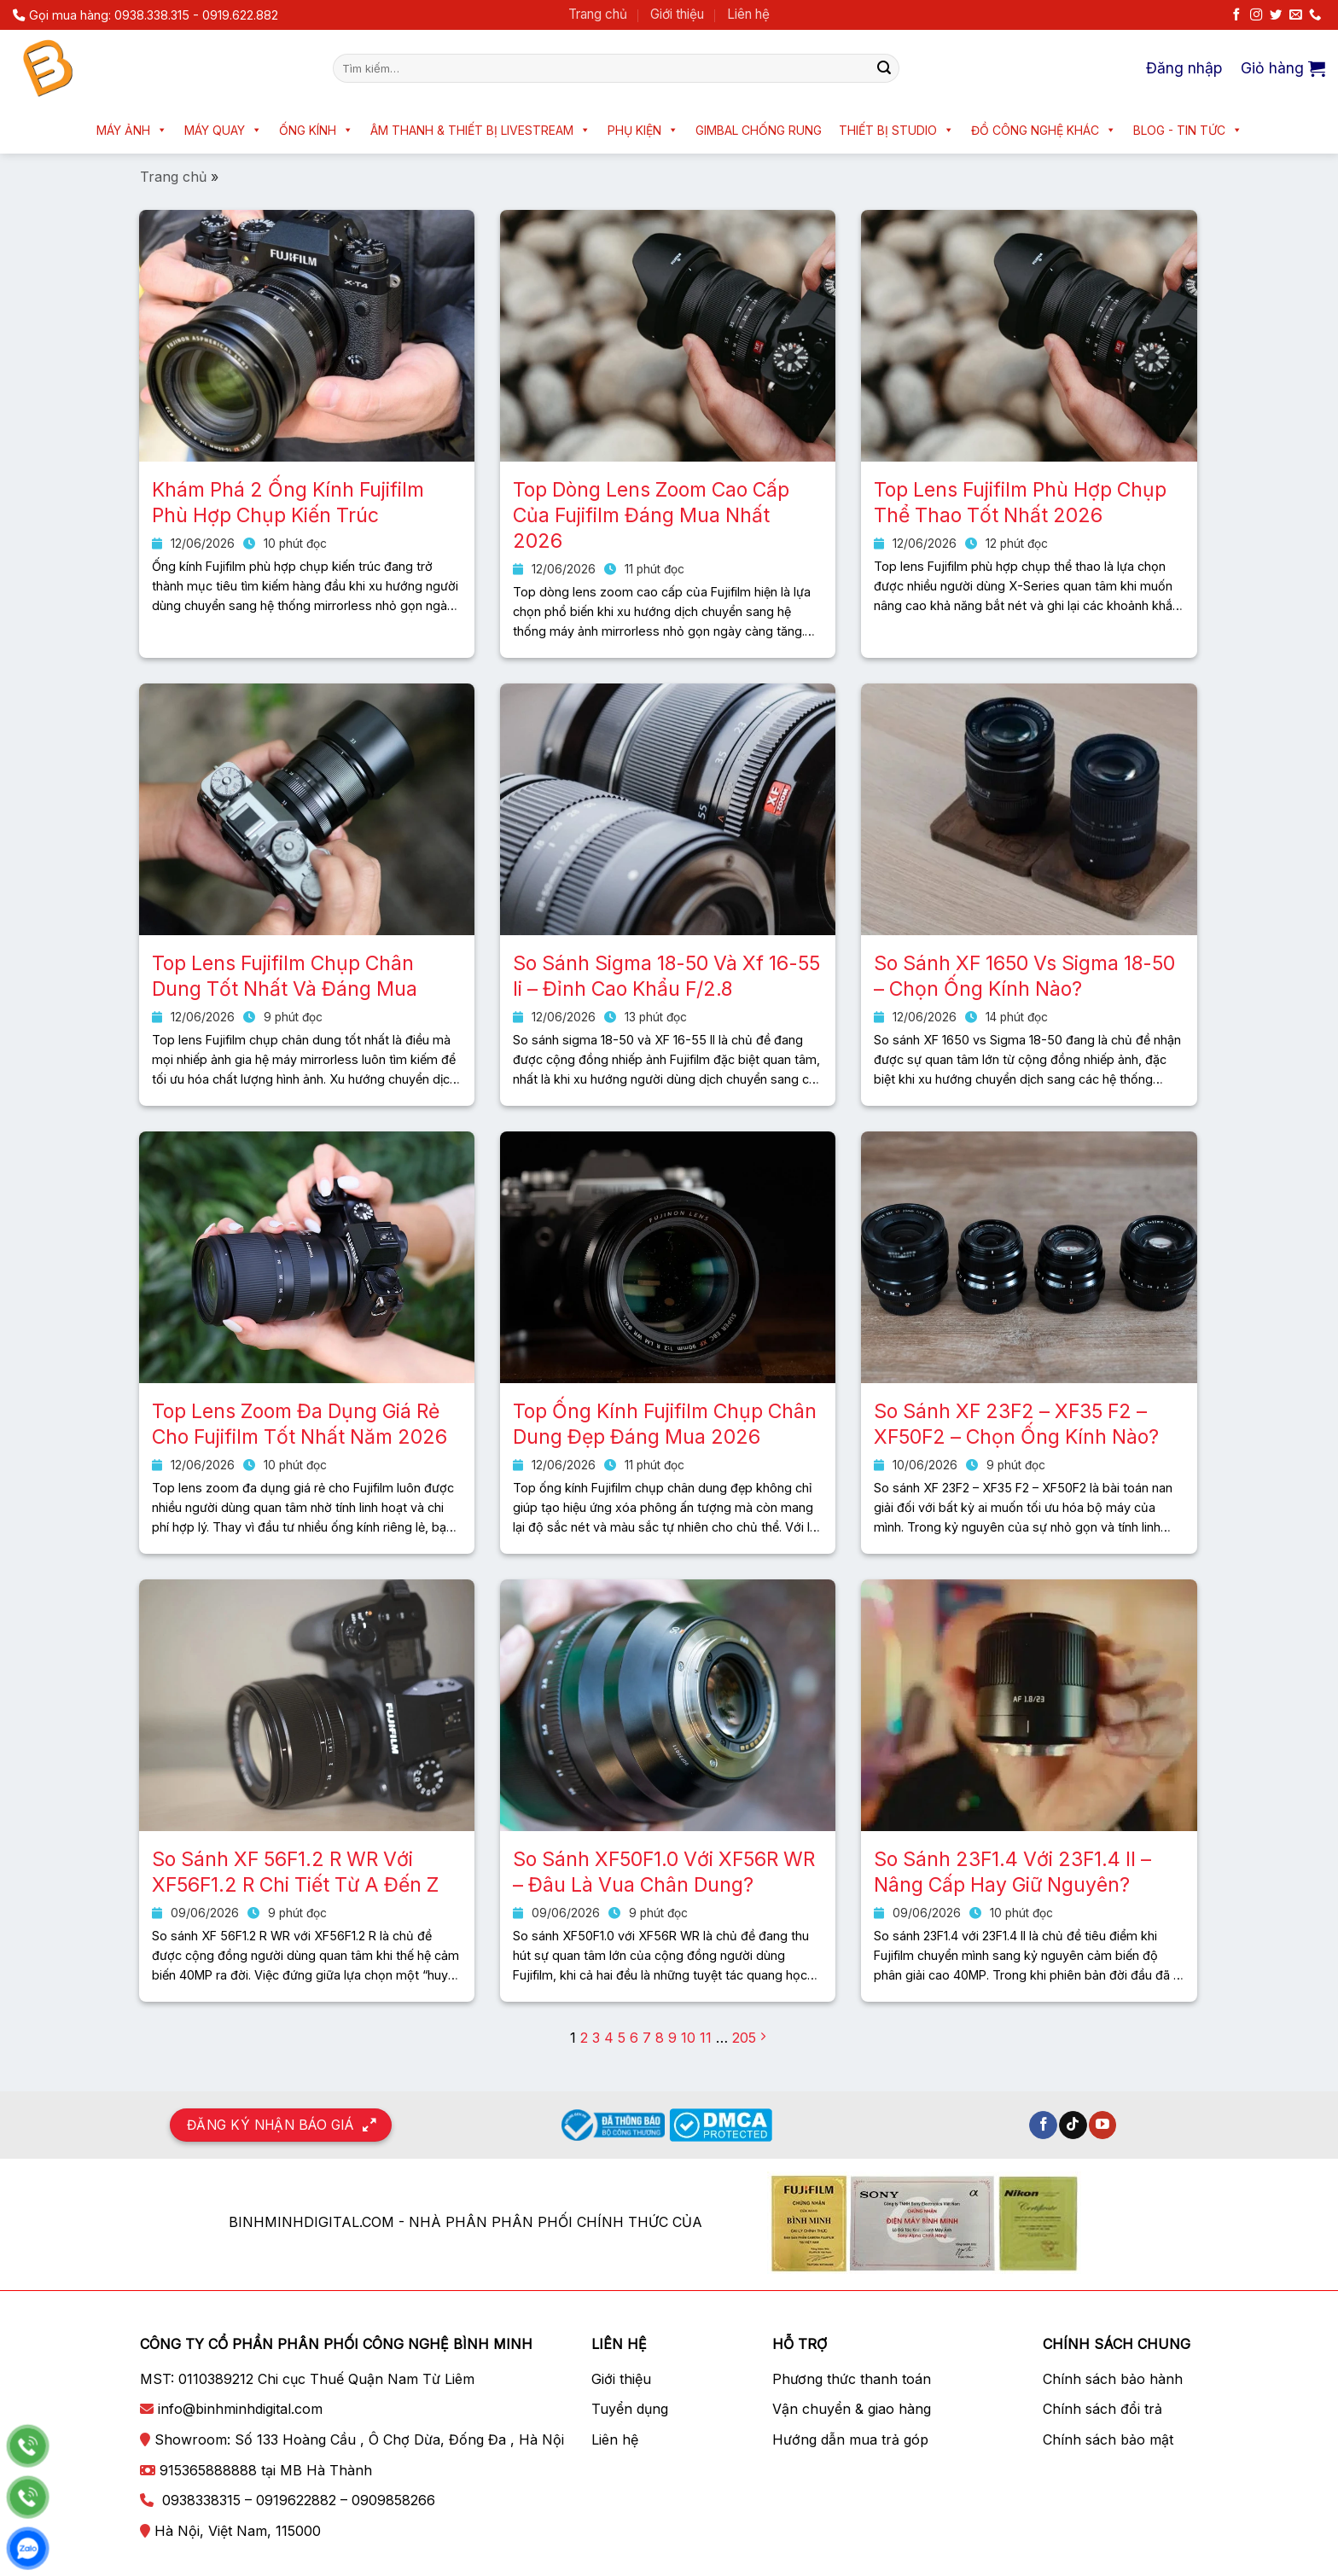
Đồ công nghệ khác (1043, 130)
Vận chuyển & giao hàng (851, 2408)
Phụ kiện (643, 130)
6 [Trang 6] (634, 2037)
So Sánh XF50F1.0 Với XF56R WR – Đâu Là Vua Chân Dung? (664, 1872)
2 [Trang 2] (584, 2037)
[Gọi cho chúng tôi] (1315, 15)
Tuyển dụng (629, 2408)
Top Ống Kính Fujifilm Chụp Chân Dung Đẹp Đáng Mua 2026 (665, 1424)
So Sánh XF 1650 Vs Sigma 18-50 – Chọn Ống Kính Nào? (1024, 976)
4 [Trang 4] (609, 2037)
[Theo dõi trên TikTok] (1073, 2125)
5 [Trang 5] (621, 2037)
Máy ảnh (131, 130)
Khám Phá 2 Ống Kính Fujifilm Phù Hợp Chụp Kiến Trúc (288, 502)
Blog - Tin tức (1187, 130)
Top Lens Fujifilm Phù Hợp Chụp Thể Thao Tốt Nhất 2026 (1020, 502)
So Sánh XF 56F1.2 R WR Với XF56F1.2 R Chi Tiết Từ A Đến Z (295, 1872)
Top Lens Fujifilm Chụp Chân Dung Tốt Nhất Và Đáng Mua (284, 976)
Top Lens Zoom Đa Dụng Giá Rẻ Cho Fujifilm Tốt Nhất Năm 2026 (299, 1424)
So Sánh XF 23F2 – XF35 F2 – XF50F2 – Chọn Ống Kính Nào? (1016, 1424)
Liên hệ (748, 14)
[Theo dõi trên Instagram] (1256, 15)
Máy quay (223, 130)
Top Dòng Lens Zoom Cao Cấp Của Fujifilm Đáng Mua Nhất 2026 (651, 515)
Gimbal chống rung (758, 130)
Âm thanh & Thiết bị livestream (480, 130)
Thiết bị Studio (896, 130)
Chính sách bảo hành (1113, 2378)
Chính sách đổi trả (1102, 2408)
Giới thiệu (677, 14)
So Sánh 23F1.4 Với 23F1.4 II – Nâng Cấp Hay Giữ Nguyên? (1012, 1872)
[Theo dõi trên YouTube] (1103, 2125)
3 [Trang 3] (596, 2037)
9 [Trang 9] (672, 2037)
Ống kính (316, 130)
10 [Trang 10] (688, 2037)
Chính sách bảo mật (1108, 2439)
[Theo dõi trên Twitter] (1276, 15)
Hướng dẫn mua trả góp (850, 2439)
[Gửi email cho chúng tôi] (1295, 15)
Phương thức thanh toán (851, 2378)
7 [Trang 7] (647, 2037)
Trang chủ (597, 14)
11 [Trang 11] (706, 2037)
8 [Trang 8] (659, 2037)
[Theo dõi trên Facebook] (1236, 15)
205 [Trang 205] (744, 2037)
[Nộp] (884, 68)
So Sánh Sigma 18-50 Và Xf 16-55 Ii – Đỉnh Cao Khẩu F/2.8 (666, 976)
